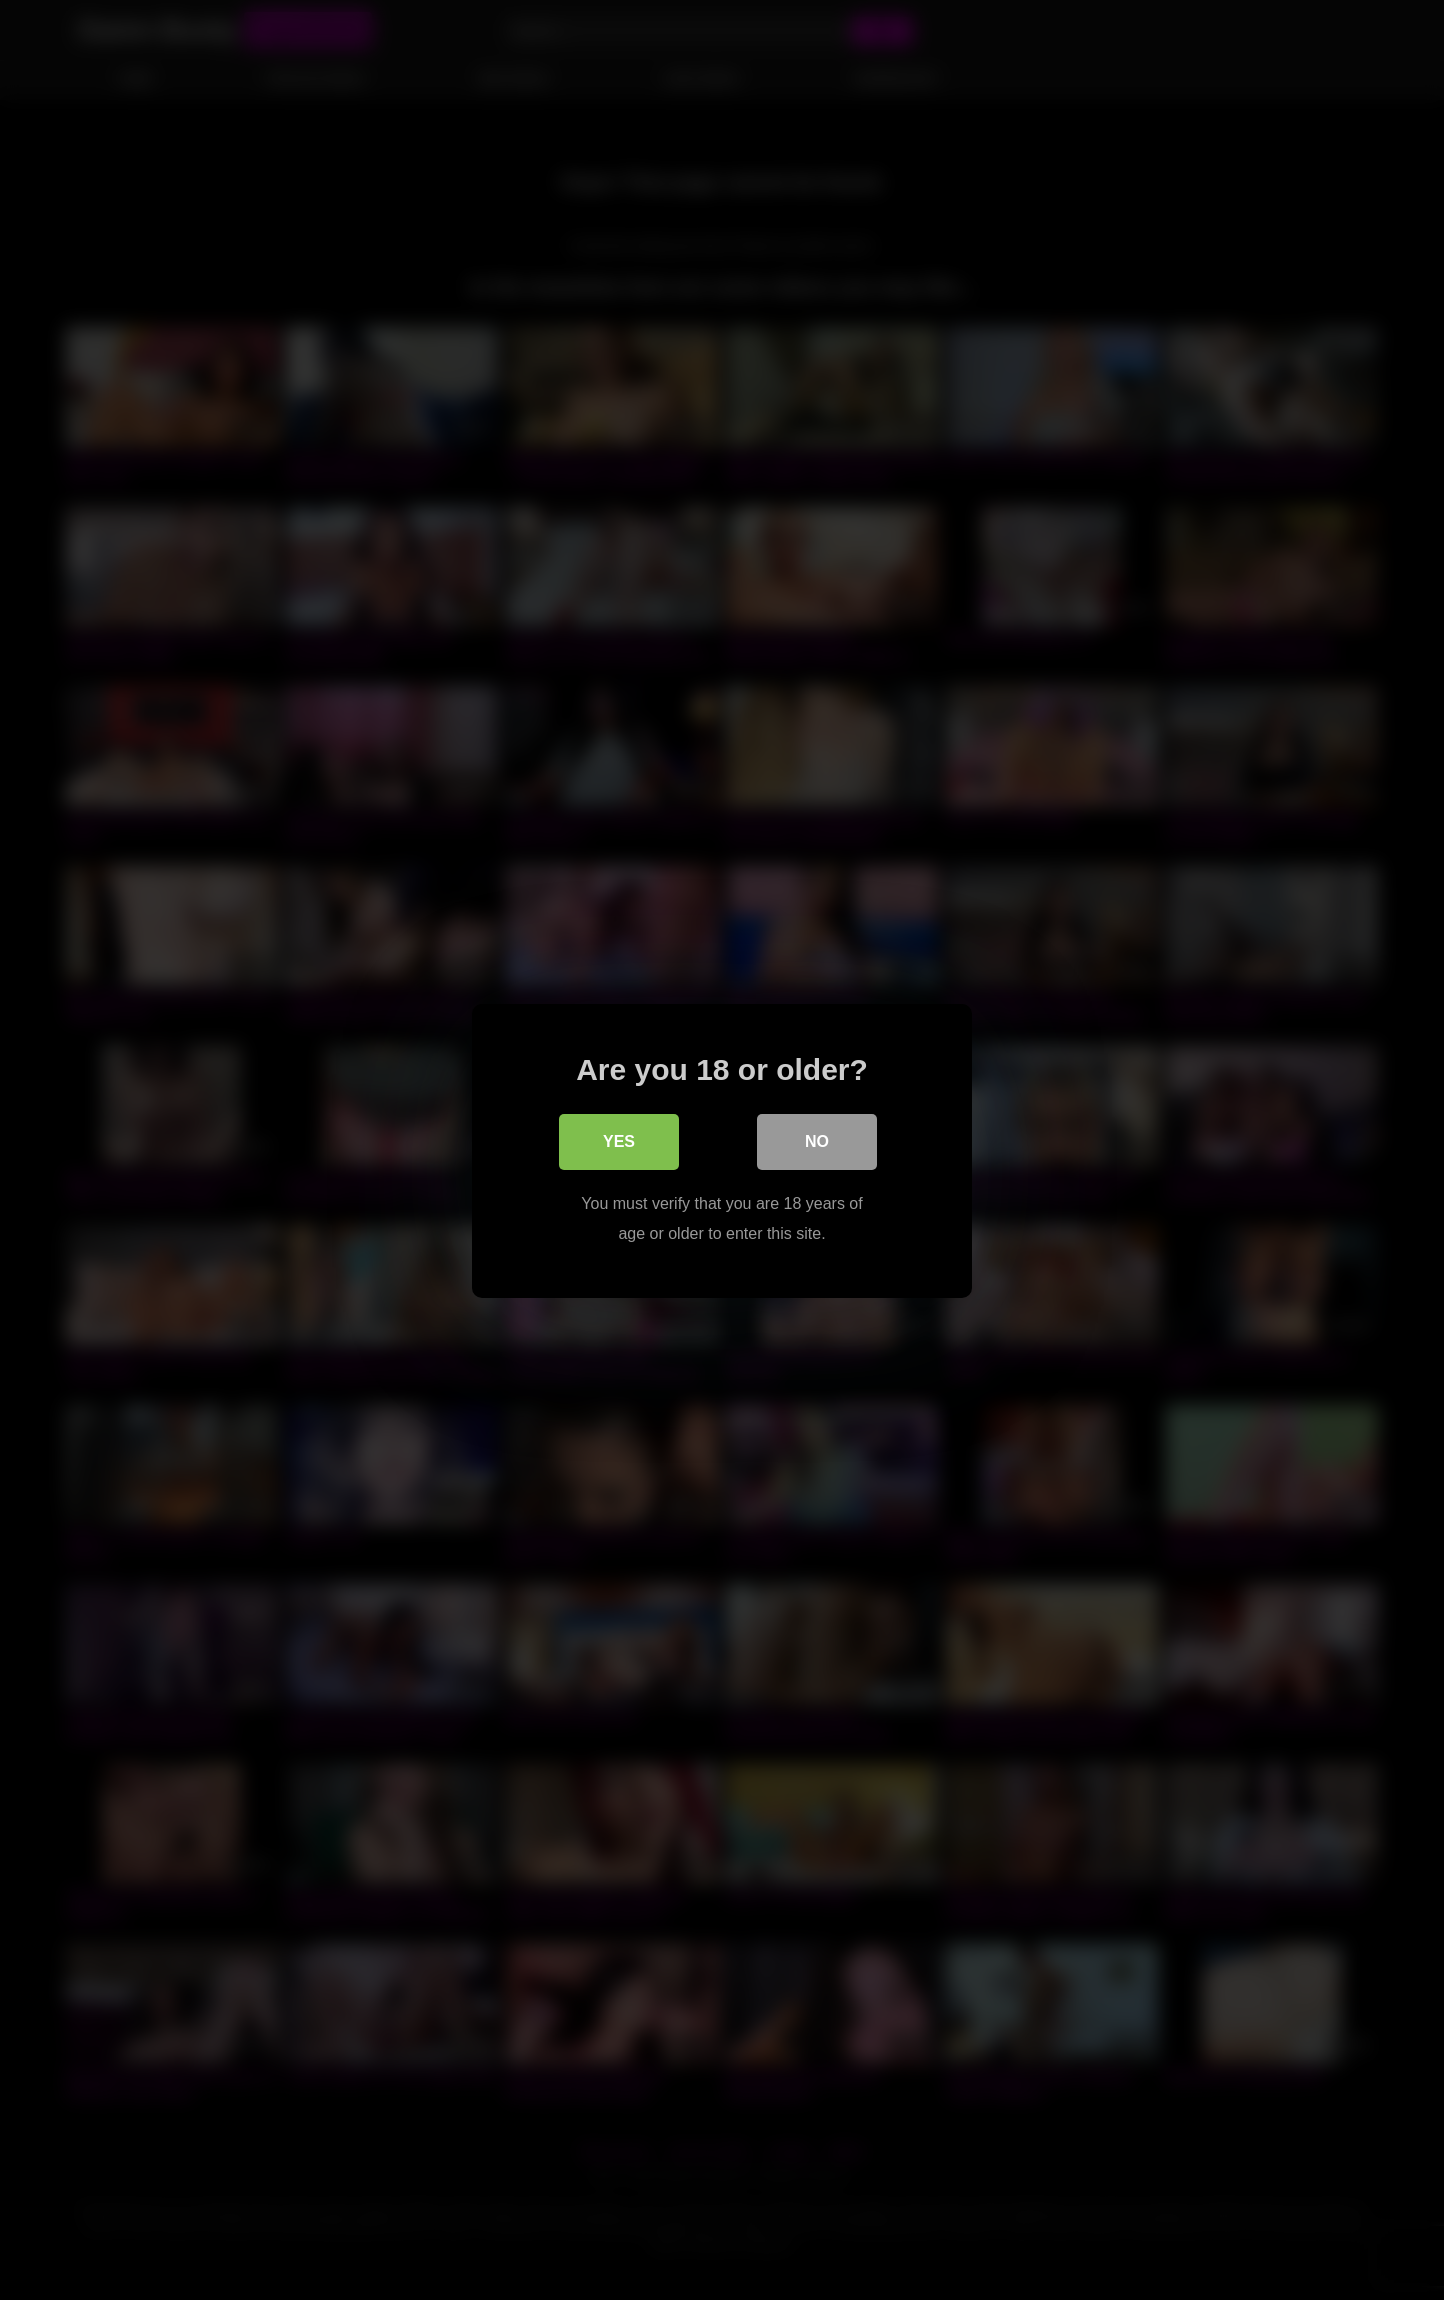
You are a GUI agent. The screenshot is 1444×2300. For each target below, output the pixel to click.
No (817, 1140)
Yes (619, 1140)
